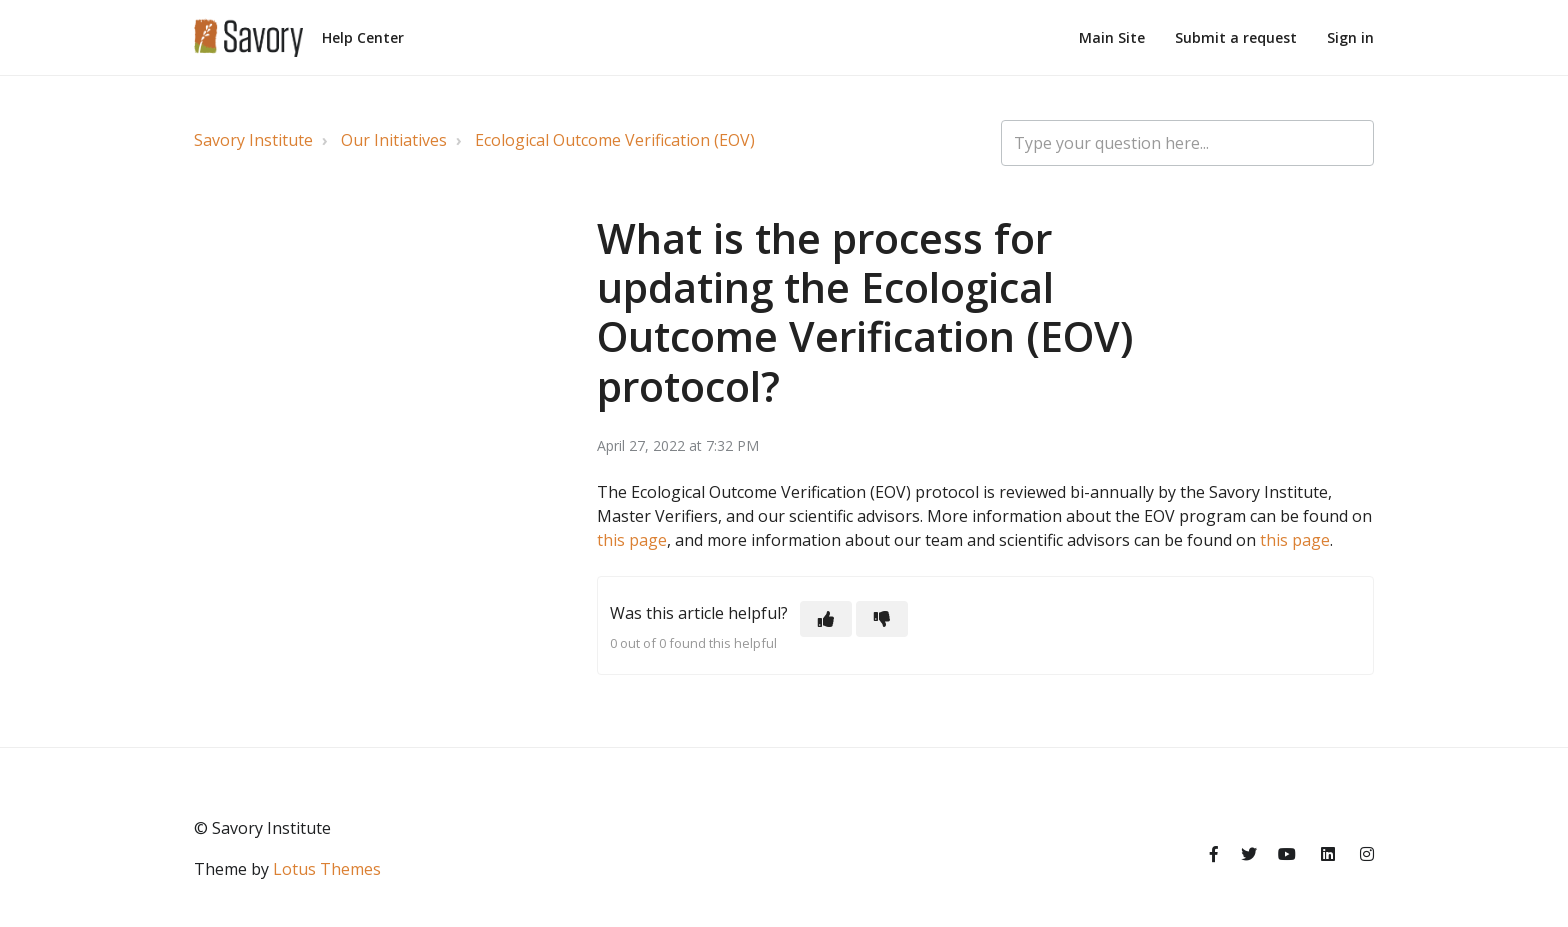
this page (632, 540)
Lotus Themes (327, 869)
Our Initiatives (394, 140)
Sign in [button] (1350, 37)
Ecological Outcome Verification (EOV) (615, 140)
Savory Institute (253, 140)
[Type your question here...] (1187, 143)
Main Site (1112, 37)
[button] (826, 619)
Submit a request (1236, 37)
